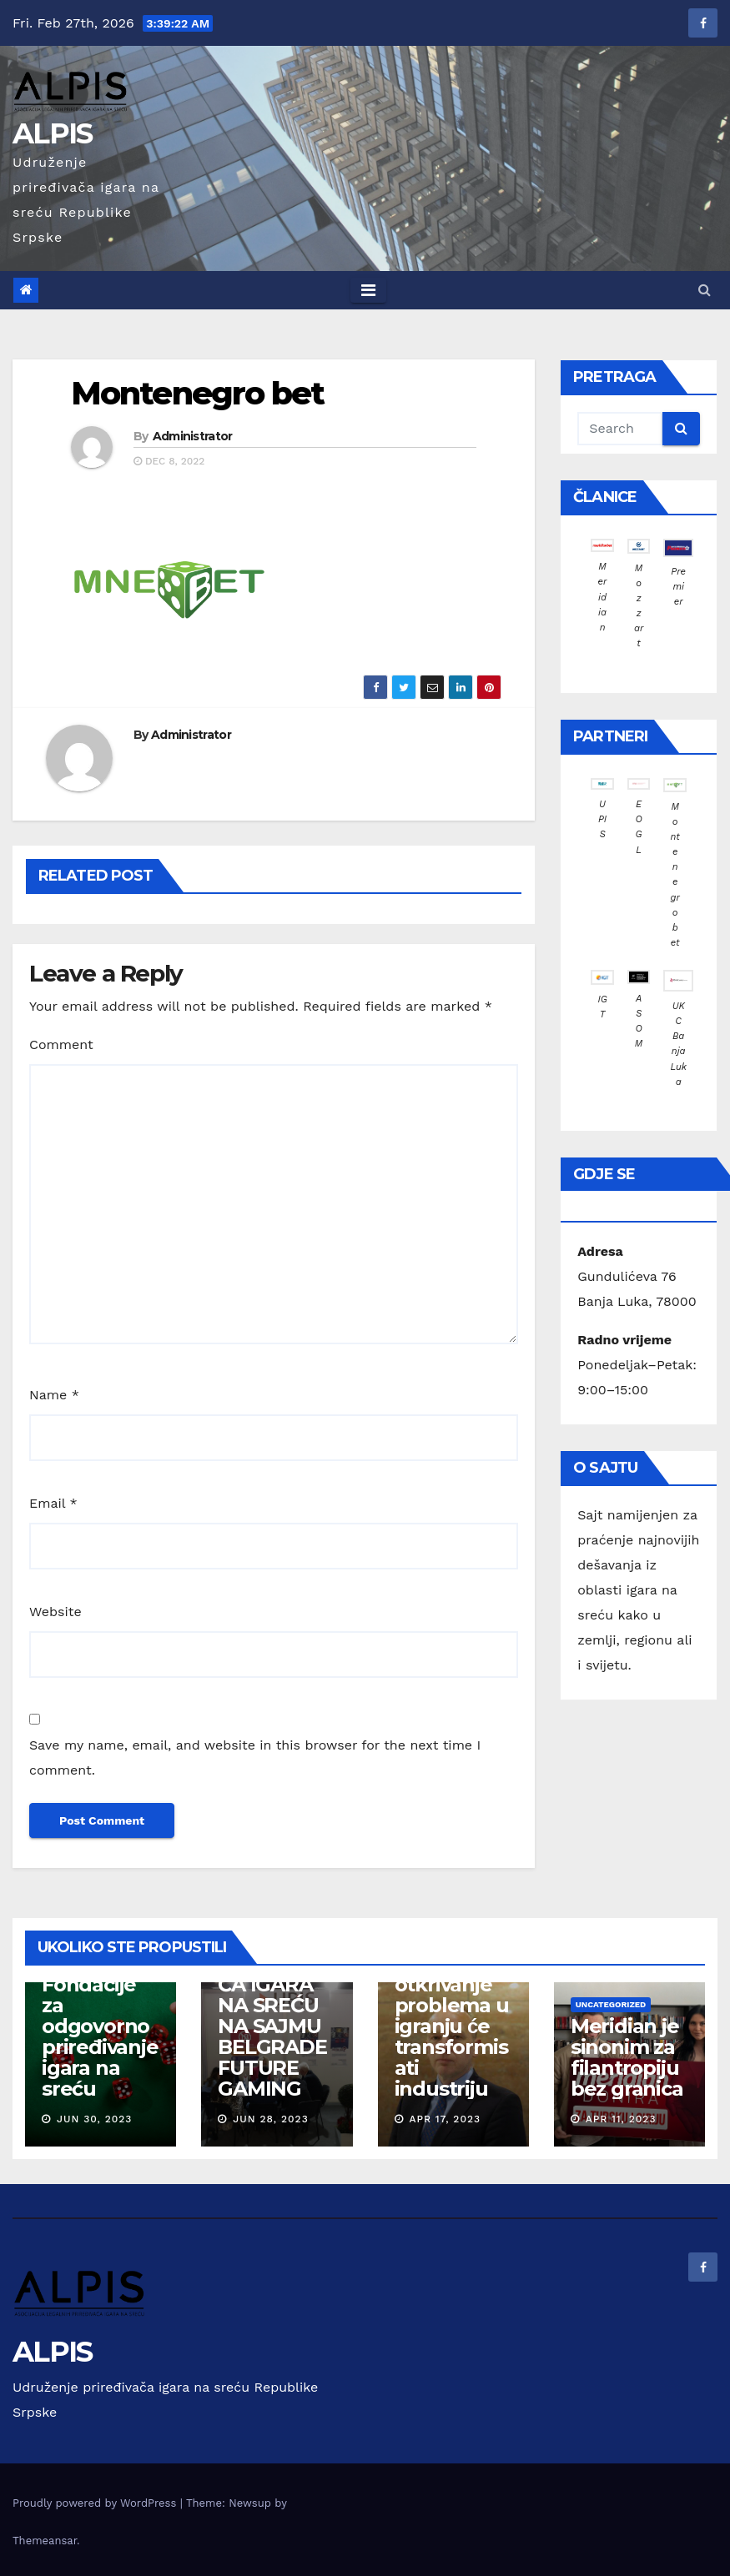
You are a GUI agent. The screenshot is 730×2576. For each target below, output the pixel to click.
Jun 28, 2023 (271, 2119)
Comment (61, 1044)
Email (53, 1503)
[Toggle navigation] (368, 290)
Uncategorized (611, 2004)
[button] (704, 290)
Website (55, 1611)
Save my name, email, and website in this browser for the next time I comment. (255, 1757)
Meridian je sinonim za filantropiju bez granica (627, 2057)
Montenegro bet (197, 393)
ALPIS (53, 133)
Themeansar (45, 2540)
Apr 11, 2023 (621, 2119)
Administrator (193, 436)
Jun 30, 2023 (94, 2119)
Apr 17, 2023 (445, 2119)
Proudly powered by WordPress (96, 2503)
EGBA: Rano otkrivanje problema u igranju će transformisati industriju (453, 2026)
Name (54, 1395)
